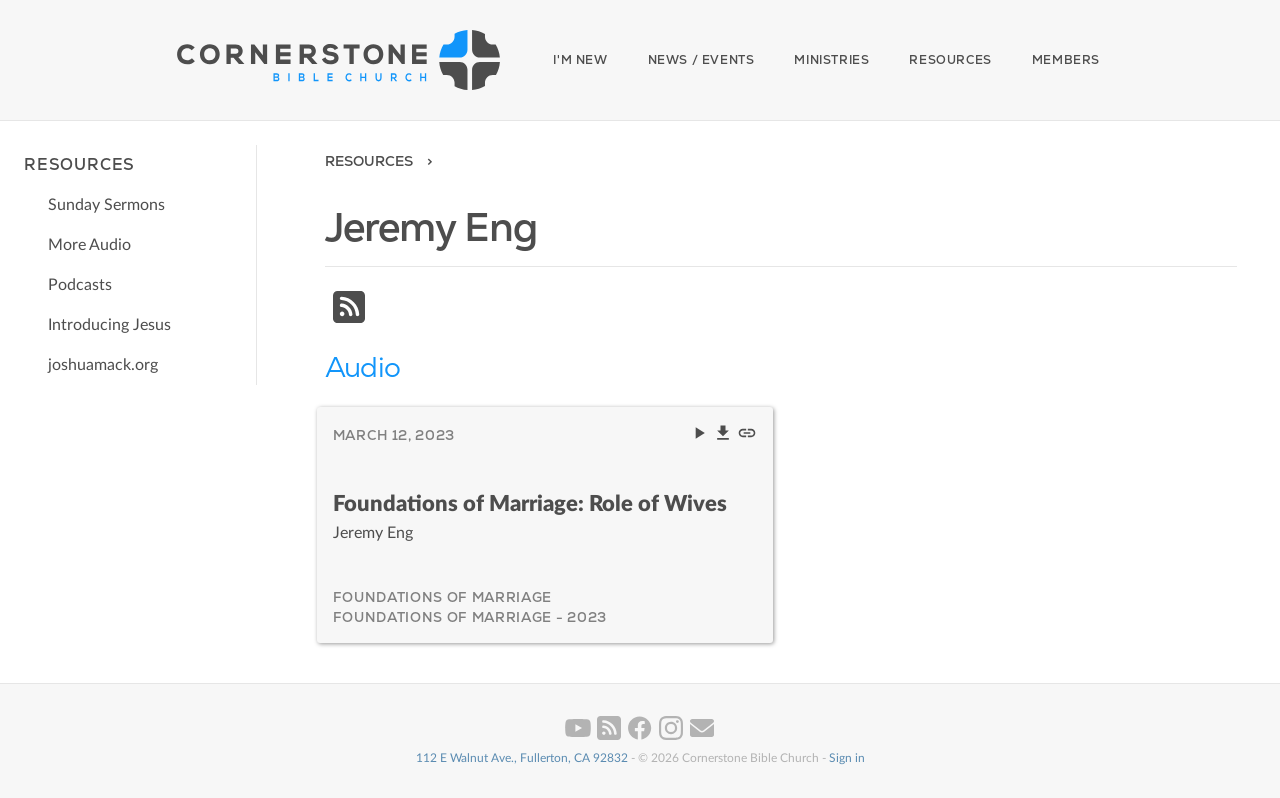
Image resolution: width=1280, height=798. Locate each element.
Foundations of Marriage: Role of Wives (530, 504)
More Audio (89, 245)
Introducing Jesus (109, 325)
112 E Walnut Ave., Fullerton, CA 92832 (522, 758)
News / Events (701, 60)
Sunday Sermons (106, 205)
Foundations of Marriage (443, 597)
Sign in (847, 758)
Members (1066, 60)
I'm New (580, 60)
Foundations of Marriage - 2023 (470, 617)
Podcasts (80, 285)
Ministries (831, 60)
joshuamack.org (103, 365)
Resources (950, 60)
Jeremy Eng (373, 533)
